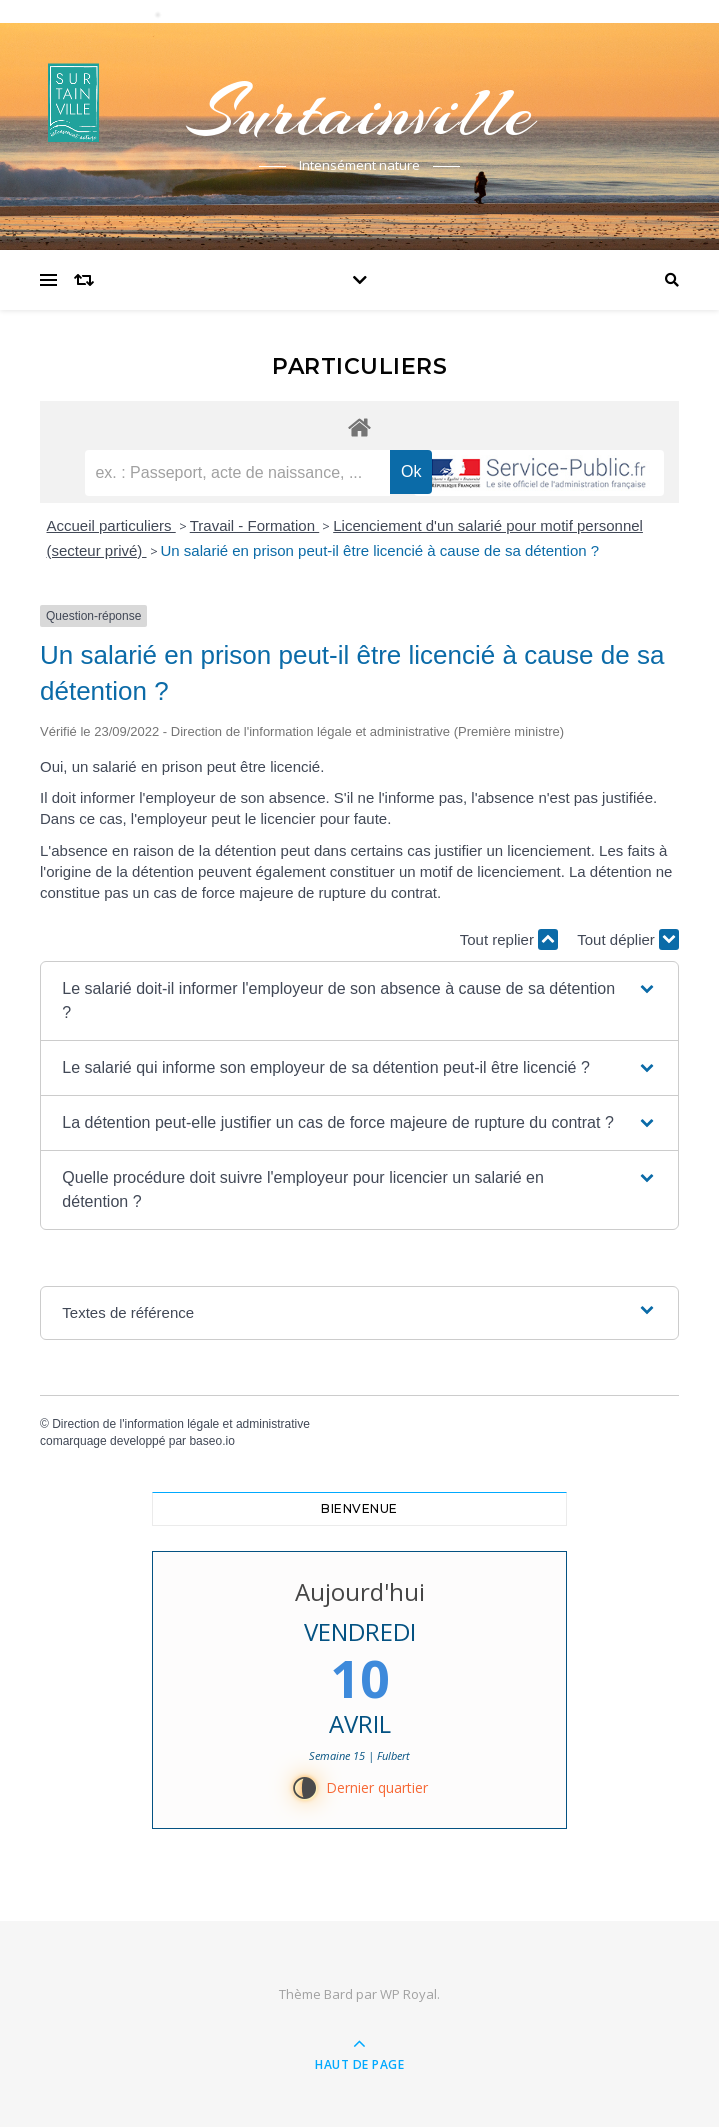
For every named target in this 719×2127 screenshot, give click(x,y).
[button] (359, 1001)
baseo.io (211, 1441)
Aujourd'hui (360, 1591)
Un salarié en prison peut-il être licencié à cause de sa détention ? (380, 550)
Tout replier (509, 939)
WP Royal (408, 1994)
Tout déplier (628, 939)
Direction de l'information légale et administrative (181, 1424)
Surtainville (360, 112)
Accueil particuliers (111, 525)
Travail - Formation (254, 525)
